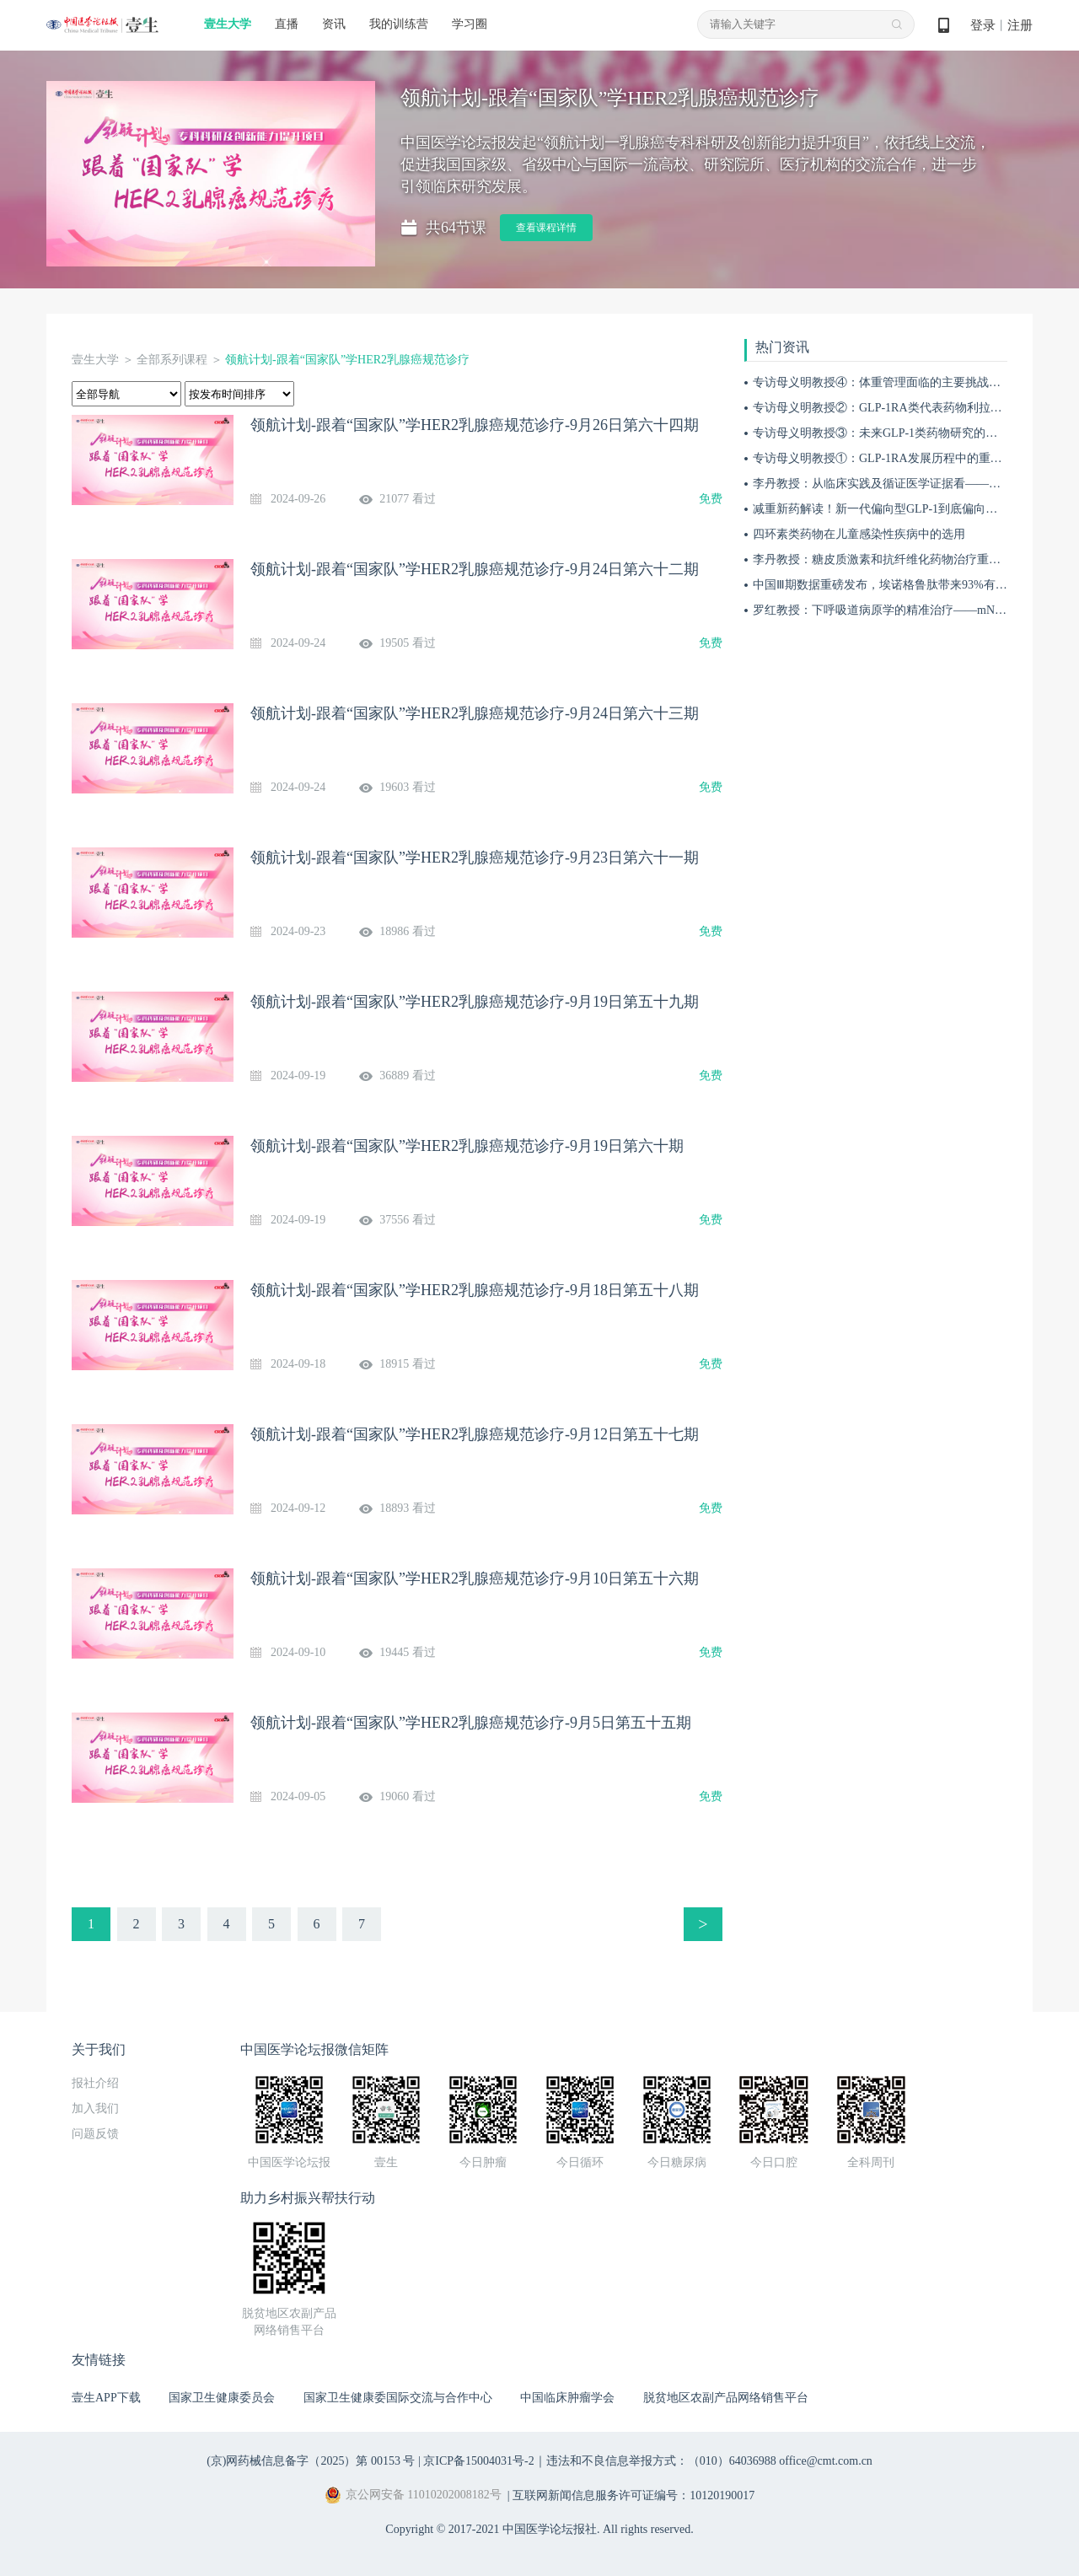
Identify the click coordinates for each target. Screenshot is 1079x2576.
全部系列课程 (172, 359)
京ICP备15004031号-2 (478, 2461)
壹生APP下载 (106, 2397)
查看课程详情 (546, 228)
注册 (1020, 25)
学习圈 (469, 24)
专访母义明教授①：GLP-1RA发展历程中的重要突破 (889, 458)
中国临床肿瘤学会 (567, 2397)
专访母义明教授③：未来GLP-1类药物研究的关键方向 (893, 433)
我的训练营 (398, 24)
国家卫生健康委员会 (222, 2397)
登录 (983, 25)
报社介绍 (95, 2083)
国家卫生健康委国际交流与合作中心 (397, 2397)
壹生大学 (227, 24)
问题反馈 (95, 2133)
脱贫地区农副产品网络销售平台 (725, 2397)
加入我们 (95, 2108)
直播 (286, 24)
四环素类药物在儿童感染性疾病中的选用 (859, 534)
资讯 (334, 24)
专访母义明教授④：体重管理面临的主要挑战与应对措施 (900, 382)
